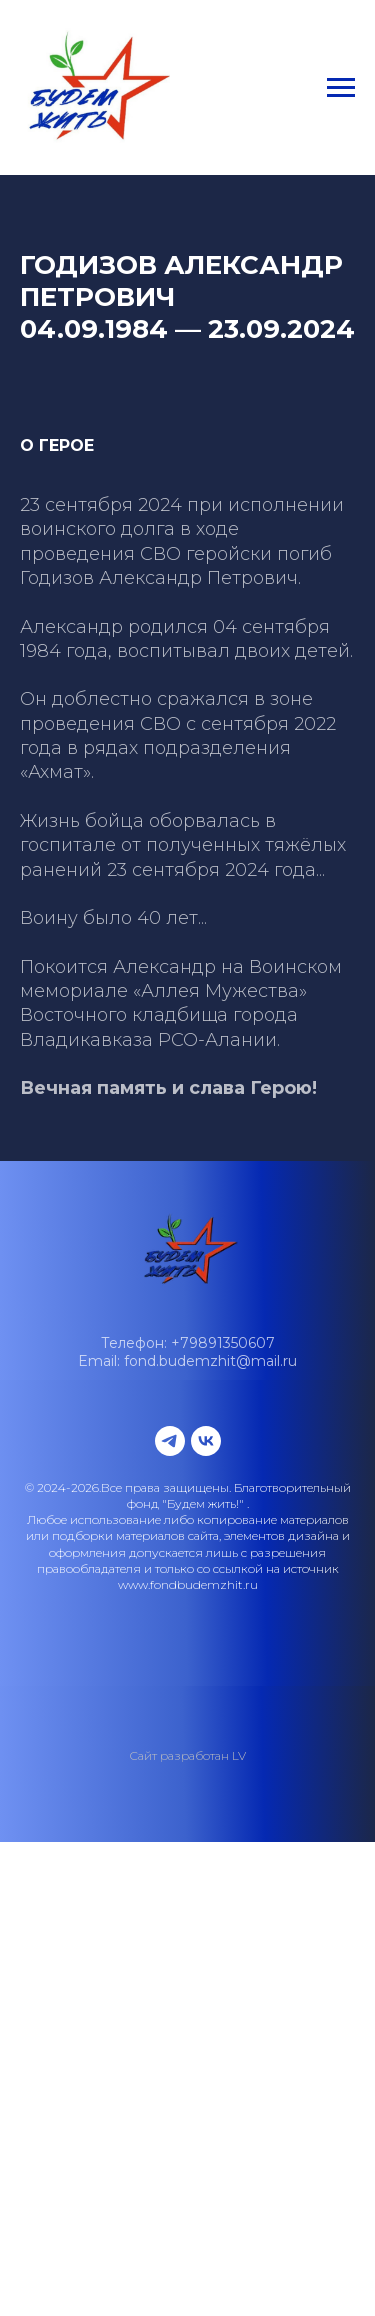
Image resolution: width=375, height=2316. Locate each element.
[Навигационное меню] (341, 88)
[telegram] (170, 1441)
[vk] (206, 1441)
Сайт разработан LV (187, 1755)
